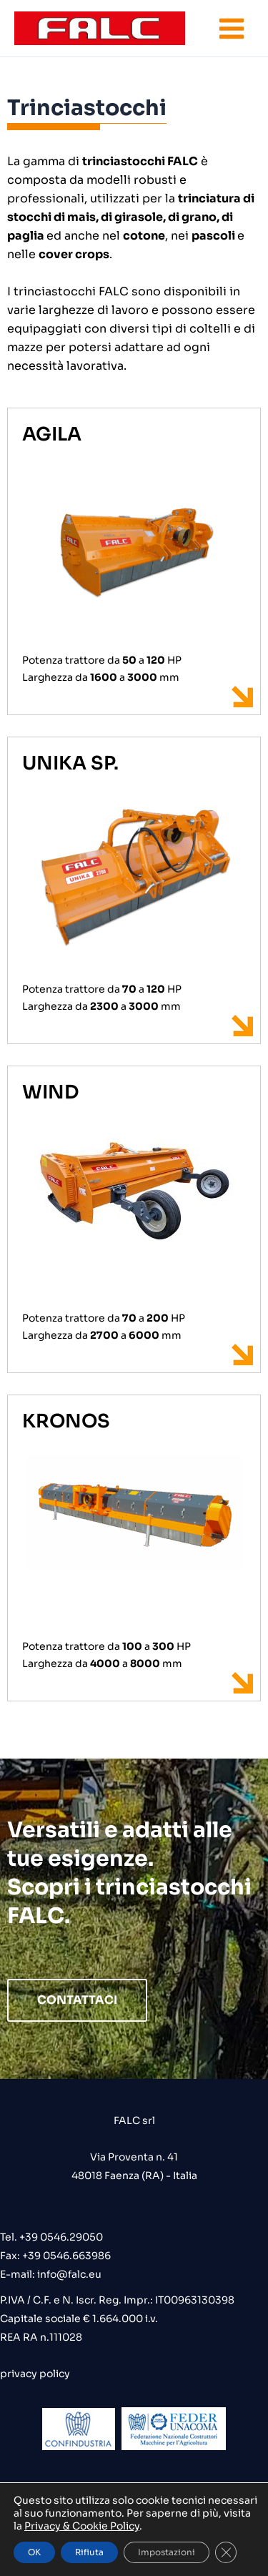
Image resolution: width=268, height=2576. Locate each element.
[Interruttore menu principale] (231, 28)
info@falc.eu (68, 2274)
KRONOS (66, 1421)
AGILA (51, 434)
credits (134, 2513)
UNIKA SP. (70, 763)
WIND (50, 1092)
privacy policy (35, 2373)
